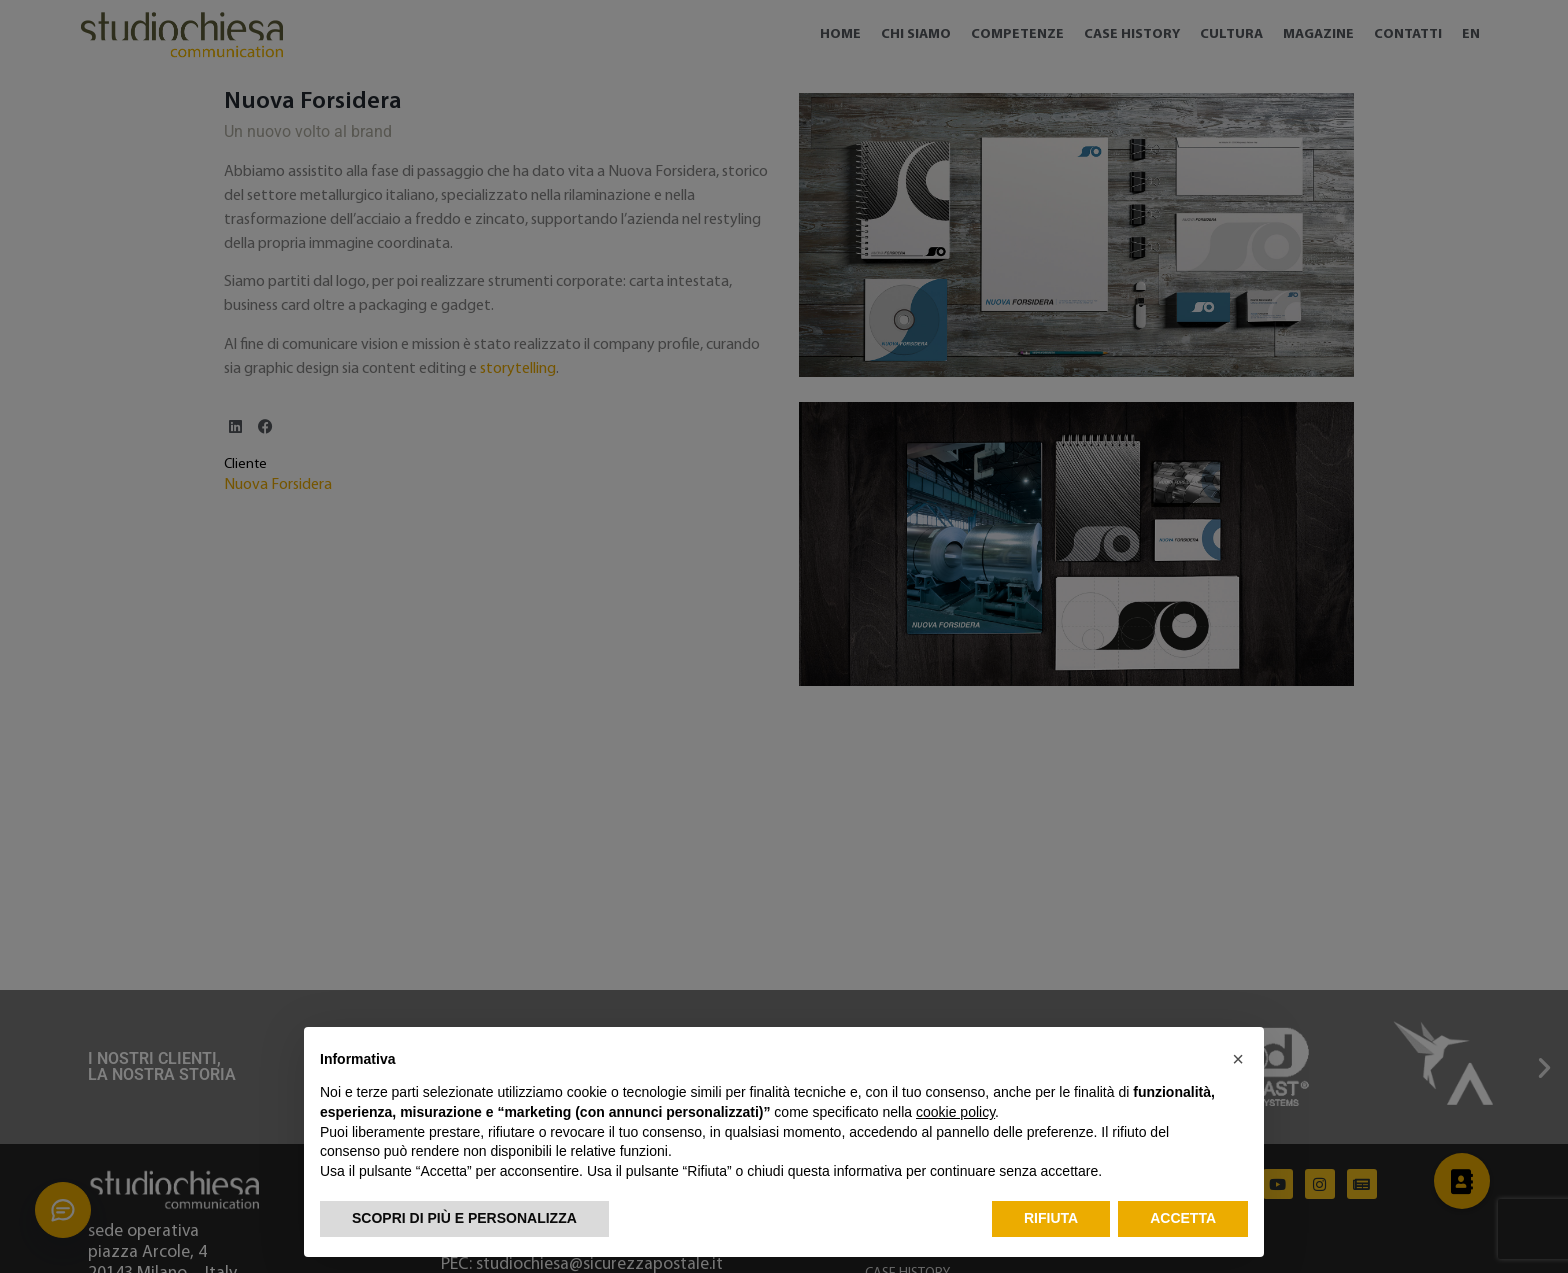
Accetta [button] (1183, 1218)
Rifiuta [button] (1051, 1218)
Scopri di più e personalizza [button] (464, 1218)
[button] (1238, 1059)
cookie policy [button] (955, 1112)
